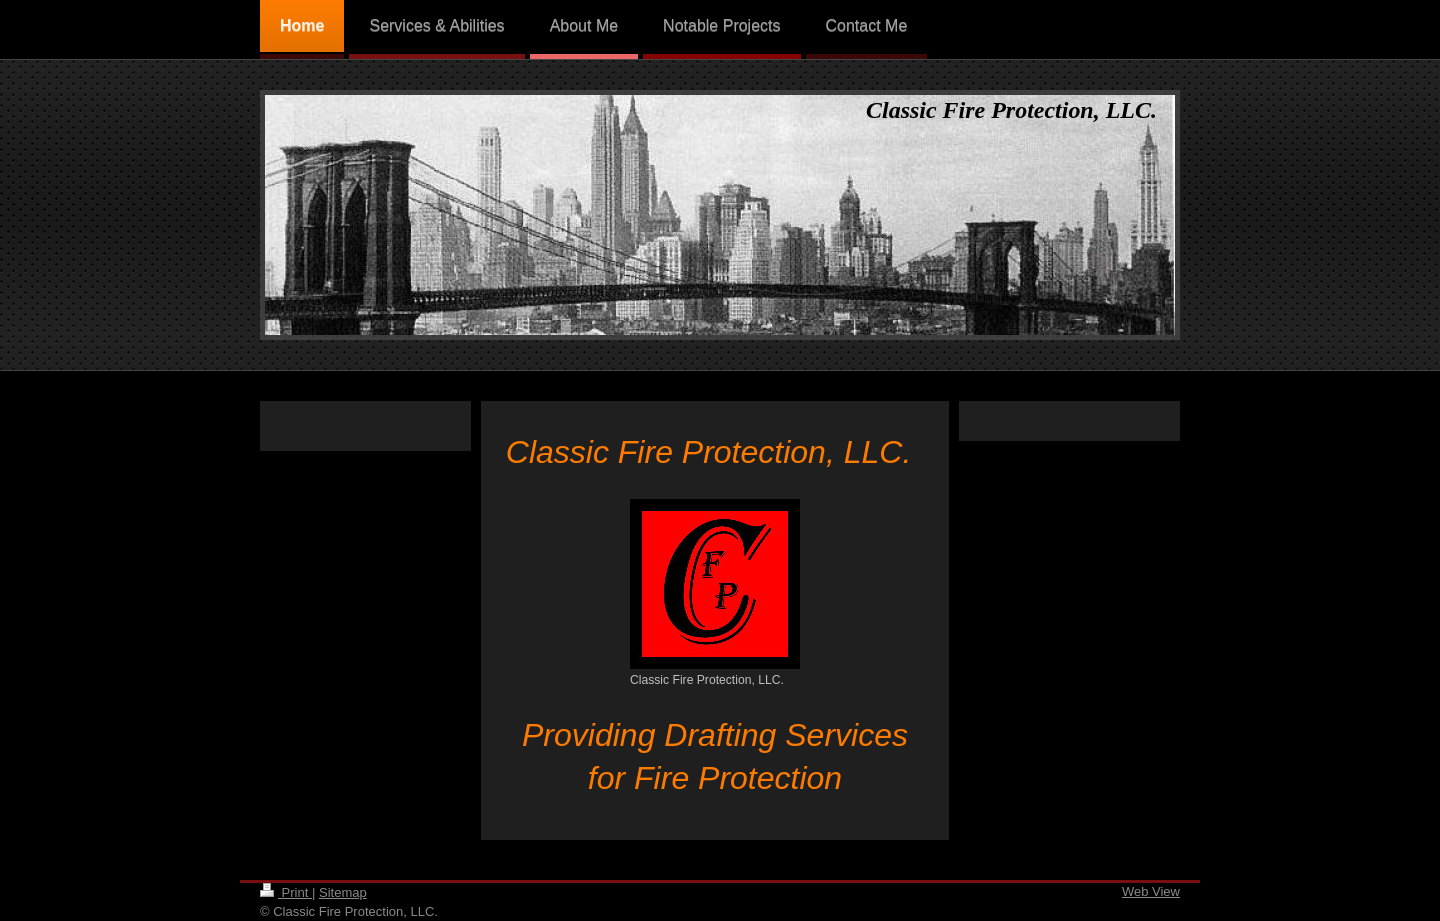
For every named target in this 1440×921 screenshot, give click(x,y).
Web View (1151, 891)
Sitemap (343, 892)
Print (286, 892)
